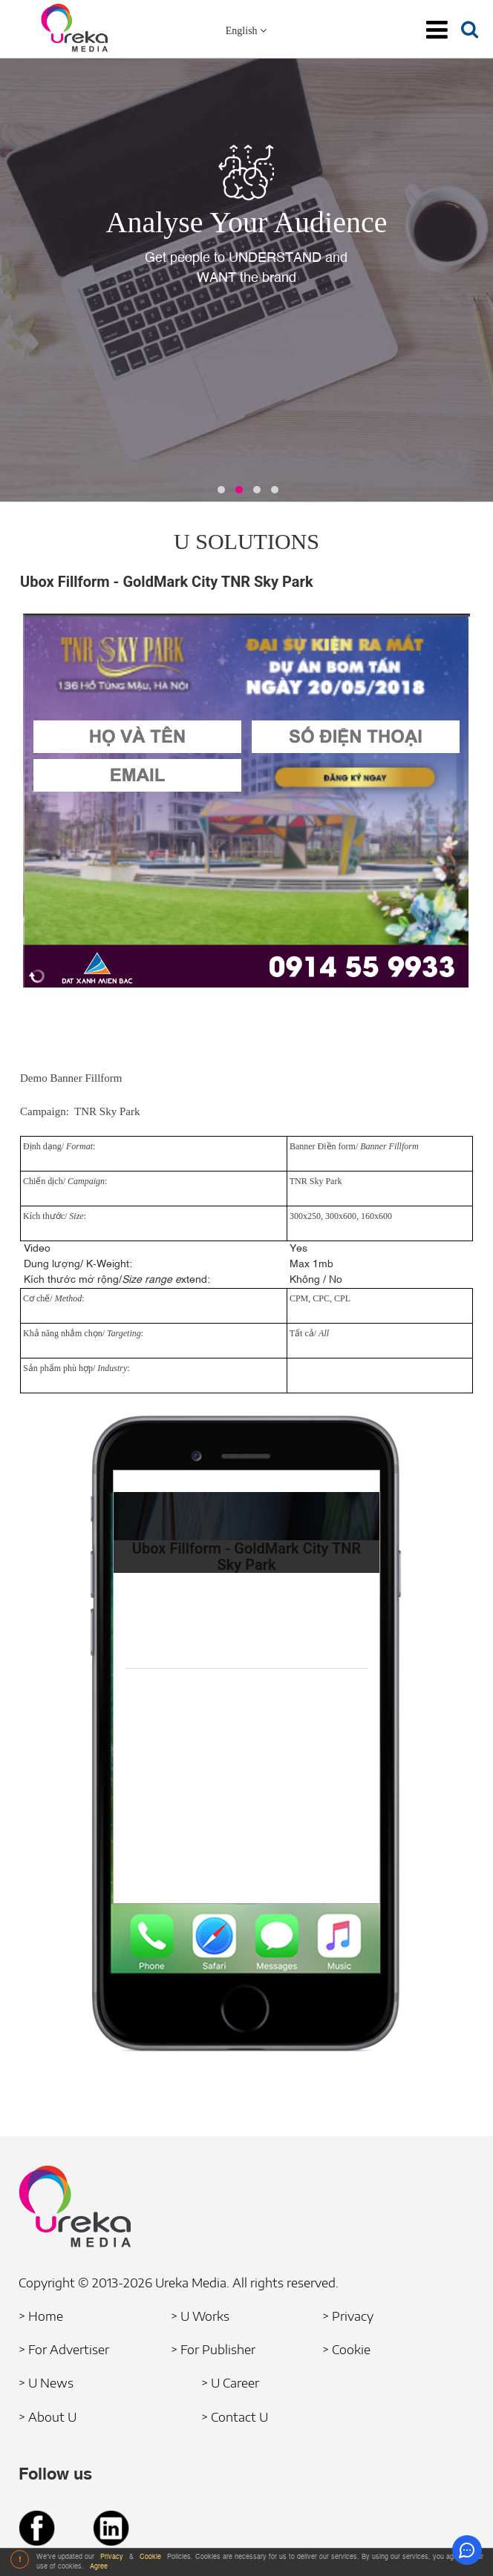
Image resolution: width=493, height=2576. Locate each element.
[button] (221, 489)
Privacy (112, 2557)
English (246, 30)
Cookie (151, 2557)
